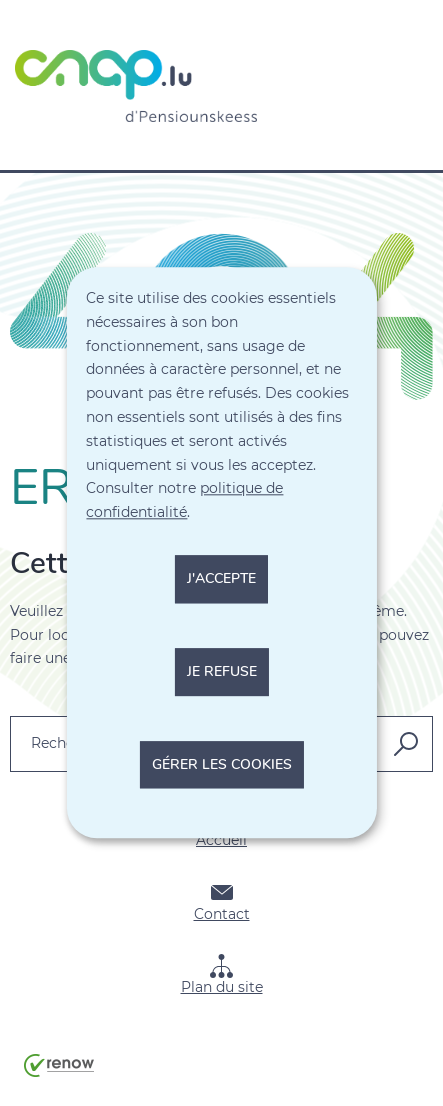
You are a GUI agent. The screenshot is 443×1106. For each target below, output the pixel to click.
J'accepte (221, 578)
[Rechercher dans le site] (406, 744)
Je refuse (222, 671)
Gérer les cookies (222, 764)
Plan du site (222, 975)
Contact (222, 902)
